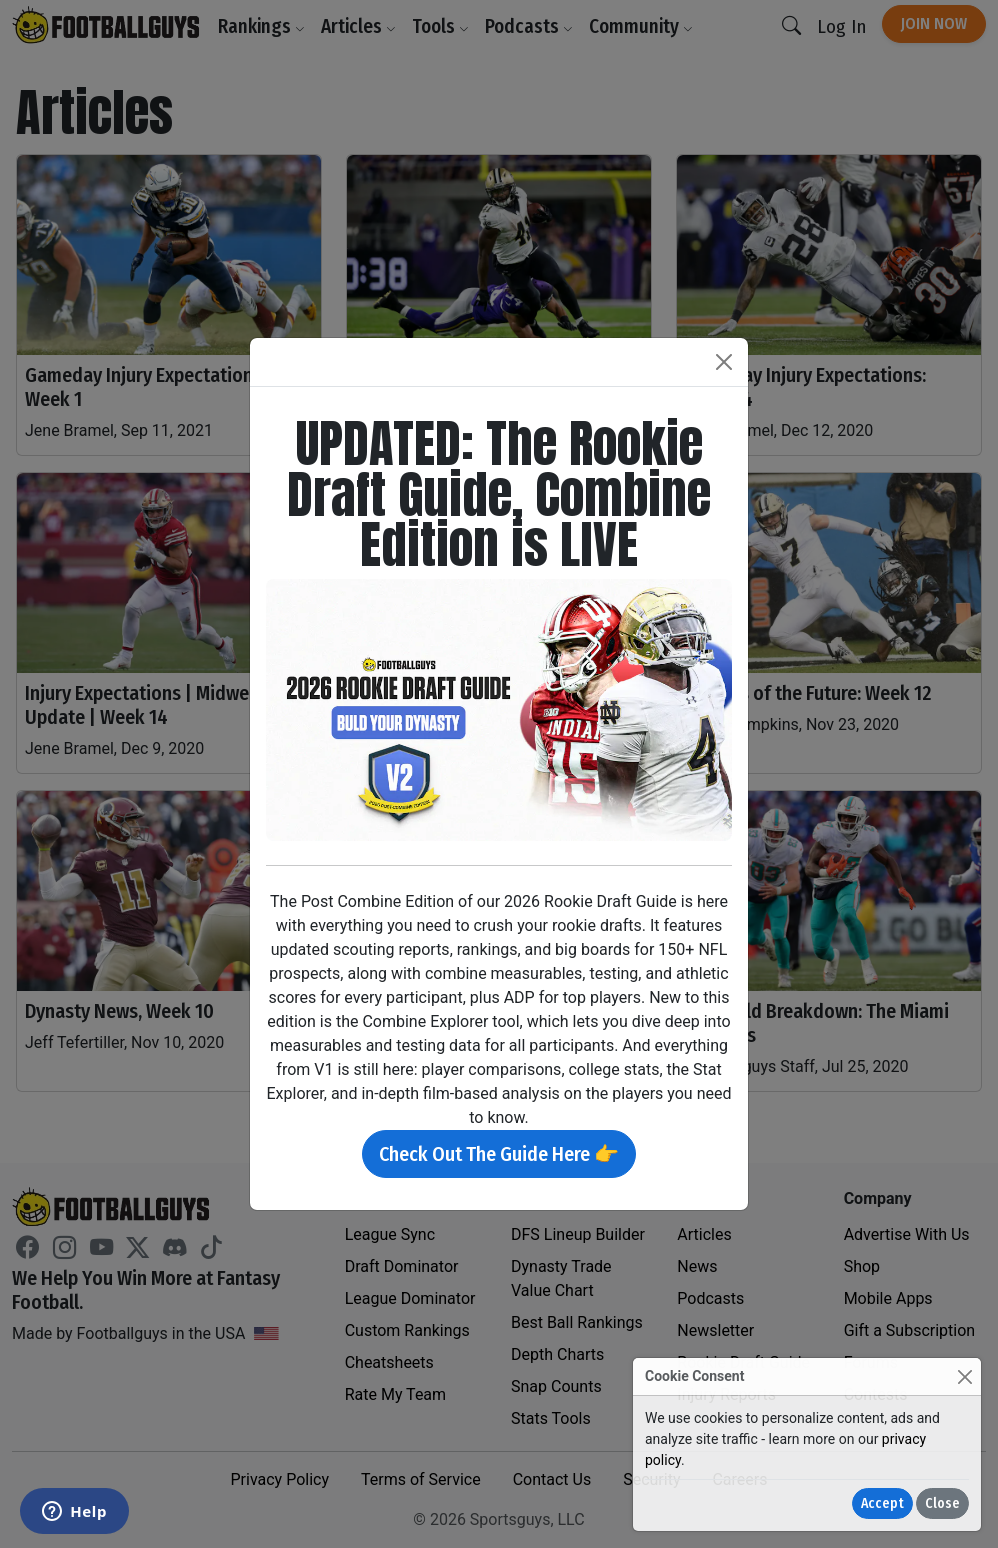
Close (942, 1503)
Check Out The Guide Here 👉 (499, 1154)
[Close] (964, 1376)
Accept (882, 1503)
